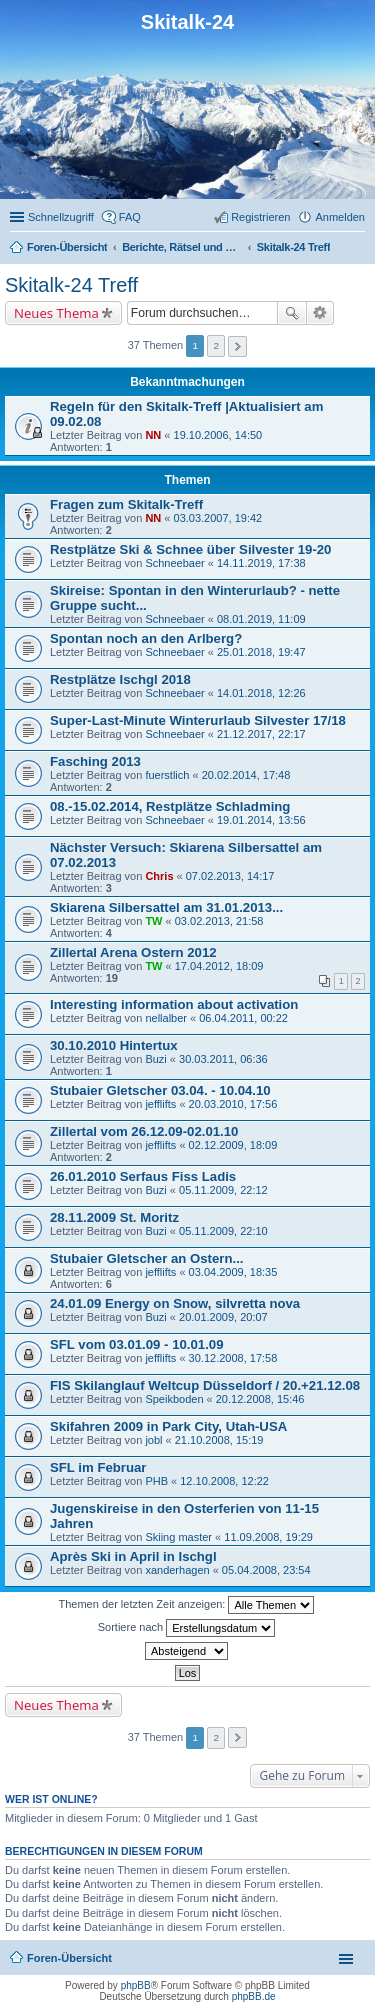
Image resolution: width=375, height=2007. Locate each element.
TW (153, 921)
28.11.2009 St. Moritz (114, 1217)
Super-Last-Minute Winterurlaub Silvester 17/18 (198, 720)
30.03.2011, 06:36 (223, 1059)
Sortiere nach (186, 1628)
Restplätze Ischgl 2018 (120, 679)
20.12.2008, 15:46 (260, 1399)
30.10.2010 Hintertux (114, 1045)
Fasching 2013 (95, 761)
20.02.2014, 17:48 (246, 775)
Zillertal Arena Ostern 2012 (133, 952)
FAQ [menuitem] (130, 217)
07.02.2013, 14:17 (230, 876)
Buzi (155, 1059)
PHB (156, 1481)
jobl (153, 1440)
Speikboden (174, 1399)
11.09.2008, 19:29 (268, 1537)
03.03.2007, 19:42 (218, 518)
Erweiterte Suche (320, 313)
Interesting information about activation (174, 1004)
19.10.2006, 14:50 (218, 435)
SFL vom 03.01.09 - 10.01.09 (137, 1344)
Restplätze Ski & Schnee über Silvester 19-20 (190, 549)
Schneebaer (174, 563)
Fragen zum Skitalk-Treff (126, 504)
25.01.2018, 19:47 (261, 652)
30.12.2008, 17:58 (233, 1358)
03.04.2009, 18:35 (233, 1272)
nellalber (166, 1018)
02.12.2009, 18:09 (233, 1145)
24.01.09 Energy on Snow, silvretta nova (175, 1303)
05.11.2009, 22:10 (223, 1231)
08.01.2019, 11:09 (261, 619)
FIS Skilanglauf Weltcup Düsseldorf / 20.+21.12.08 (205, 1385)
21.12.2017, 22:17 (261, 734)
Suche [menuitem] (359, 249)
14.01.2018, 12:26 (261, 693)
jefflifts (160, 1104)
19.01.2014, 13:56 (261, 820)
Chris (159, 876)
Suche (292, 313)
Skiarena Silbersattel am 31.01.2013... (166, 907)
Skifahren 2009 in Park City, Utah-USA (168, 1426)
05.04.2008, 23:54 (266, 1570)
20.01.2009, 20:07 (223, 1317)
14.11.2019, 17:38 (261, 563)
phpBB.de (254, 1996)
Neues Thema (56, 313)
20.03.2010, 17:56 (233, 1104)
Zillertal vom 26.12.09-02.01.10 (144, 1131)
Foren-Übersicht (69, 1958)
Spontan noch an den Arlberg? (146, 638)
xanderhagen (177, 1570)
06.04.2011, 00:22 (243, 1018)
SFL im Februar (98, 1467)
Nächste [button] (237, 346)
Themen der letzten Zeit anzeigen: (187, 1605)
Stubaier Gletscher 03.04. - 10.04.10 (160, 1090)
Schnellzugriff (61, 217)
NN (153, 435)
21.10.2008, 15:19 (219, 1440)
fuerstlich (167, 775)
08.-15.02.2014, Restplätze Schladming (170, 806)
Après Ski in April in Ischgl (133, 1556)
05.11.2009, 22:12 (223, 1190)
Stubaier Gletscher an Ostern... (146, 1258)
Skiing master (178, 1537)
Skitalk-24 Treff (71, 285)
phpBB (136, 1985)
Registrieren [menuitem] (260, 217)
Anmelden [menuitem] (340, 217)
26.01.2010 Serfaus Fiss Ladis (143, 1176)
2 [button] (217, 345)
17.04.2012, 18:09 (219, 966)
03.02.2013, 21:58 (219, 921)
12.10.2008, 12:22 (224, 1481)
